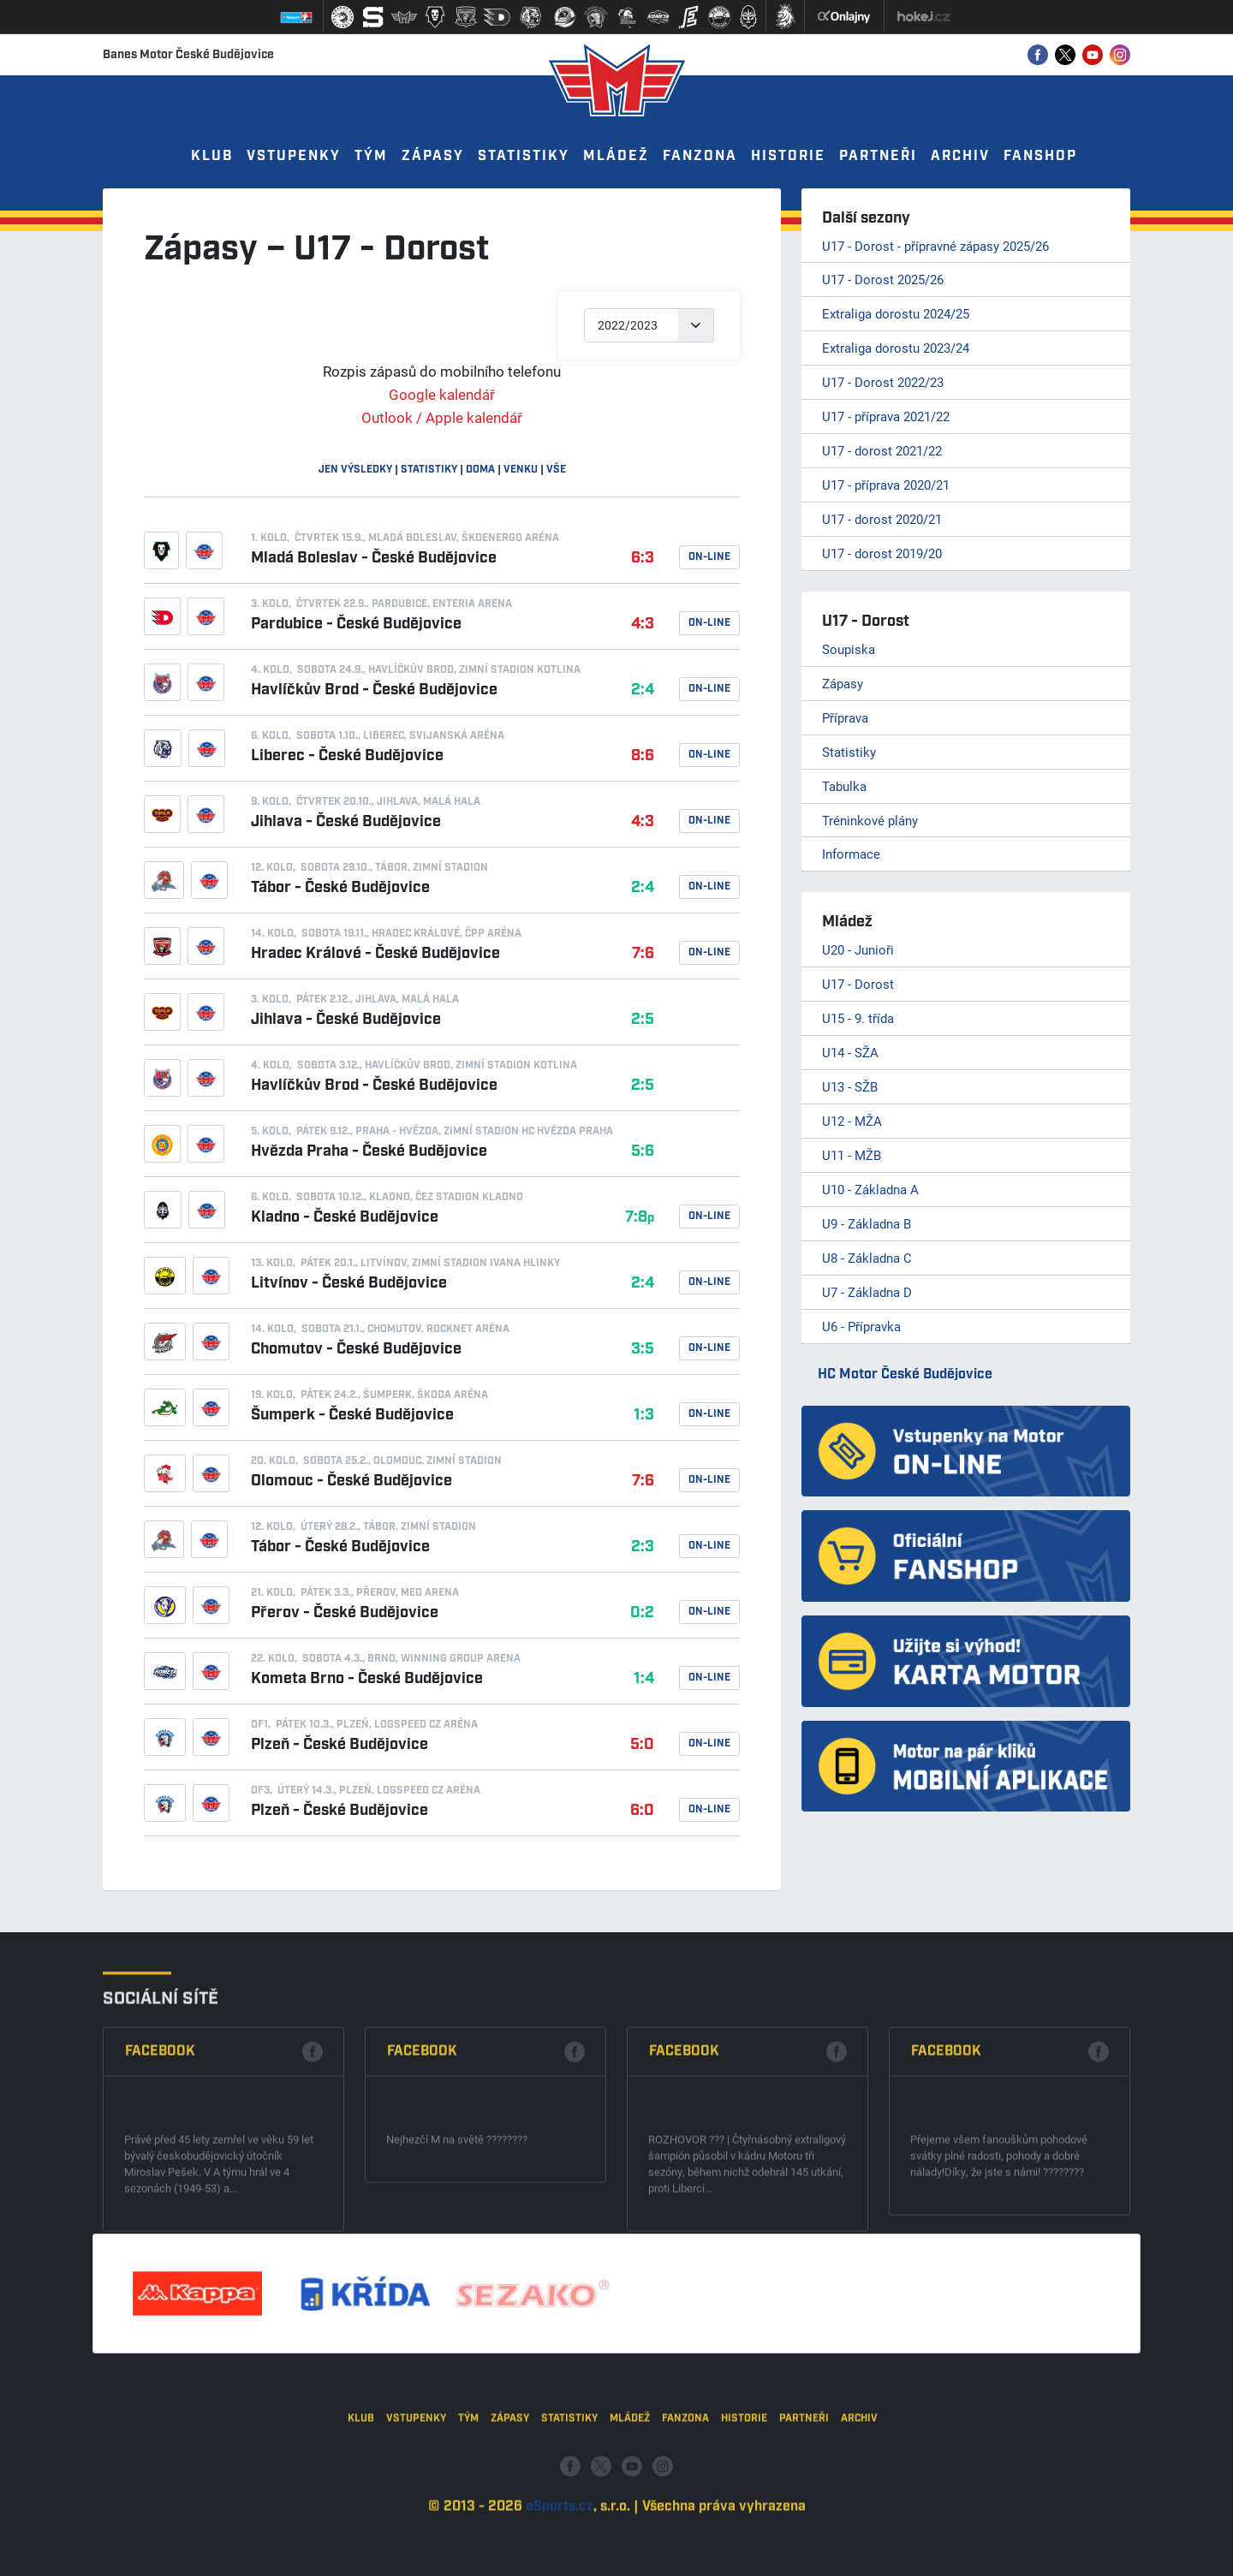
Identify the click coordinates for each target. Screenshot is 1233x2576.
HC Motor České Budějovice (905, 1374)
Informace (851, 853)
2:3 (642, 1547)
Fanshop (1040, 156)
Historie (788, 156)
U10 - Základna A (870, 1189)
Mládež (616, 156)
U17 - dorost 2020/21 (882, 518)
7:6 (643, 953)
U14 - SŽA (850, 1052)
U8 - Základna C (867, 1257)
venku (520, 469)
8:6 (642, 756)
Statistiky (523, 156)
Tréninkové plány (870, 820)
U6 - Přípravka (861, 1326)
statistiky (429, 469)
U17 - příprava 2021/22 (886, 416)
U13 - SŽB (850, 1086)
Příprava (845, 717)
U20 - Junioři (858, 949)
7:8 (639, 1217)
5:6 (642, 1151)
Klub (212, 156)
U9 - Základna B (866, 1223)
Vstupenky (294, 156)
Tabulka (844, 785)
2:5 (642, 1019)
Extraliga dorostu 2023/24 (895, 347)
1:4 (644, 1679)
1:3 (644, 1415)
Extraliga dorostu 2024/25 (895, 313)
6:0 (642, 1810)
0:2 (642, 1613)
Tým (371, 156)
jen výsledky (355, 469)
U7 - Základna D (867, 1291)
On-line (709, 556)
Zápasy (433, 156)
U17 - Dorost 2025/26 (883, 279)
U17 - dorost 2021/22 (882, 450)
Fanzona (700, 156)
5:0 (642, 1744)
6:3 (642, 558)
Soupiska (848, 648)
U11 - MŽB (851, 1154)
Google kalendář (442, 394)
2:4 (642, 690)
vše (556, 469)
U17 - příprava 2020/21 (886, 484)
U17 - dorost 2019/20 (882, 553)
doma (480, 469)
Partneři (878, 156)
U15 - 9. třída (858, 1017)
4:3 (642, 624)
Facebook (160, 2284)
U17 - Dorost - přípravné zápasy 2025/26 (935, 245)
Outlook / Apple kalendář (441, 417)
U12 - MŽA (852, 1120)
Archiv (960, 156)
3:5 (642, 1349)
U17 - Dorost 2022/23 (883, 381)
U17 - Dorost (858, 983)
